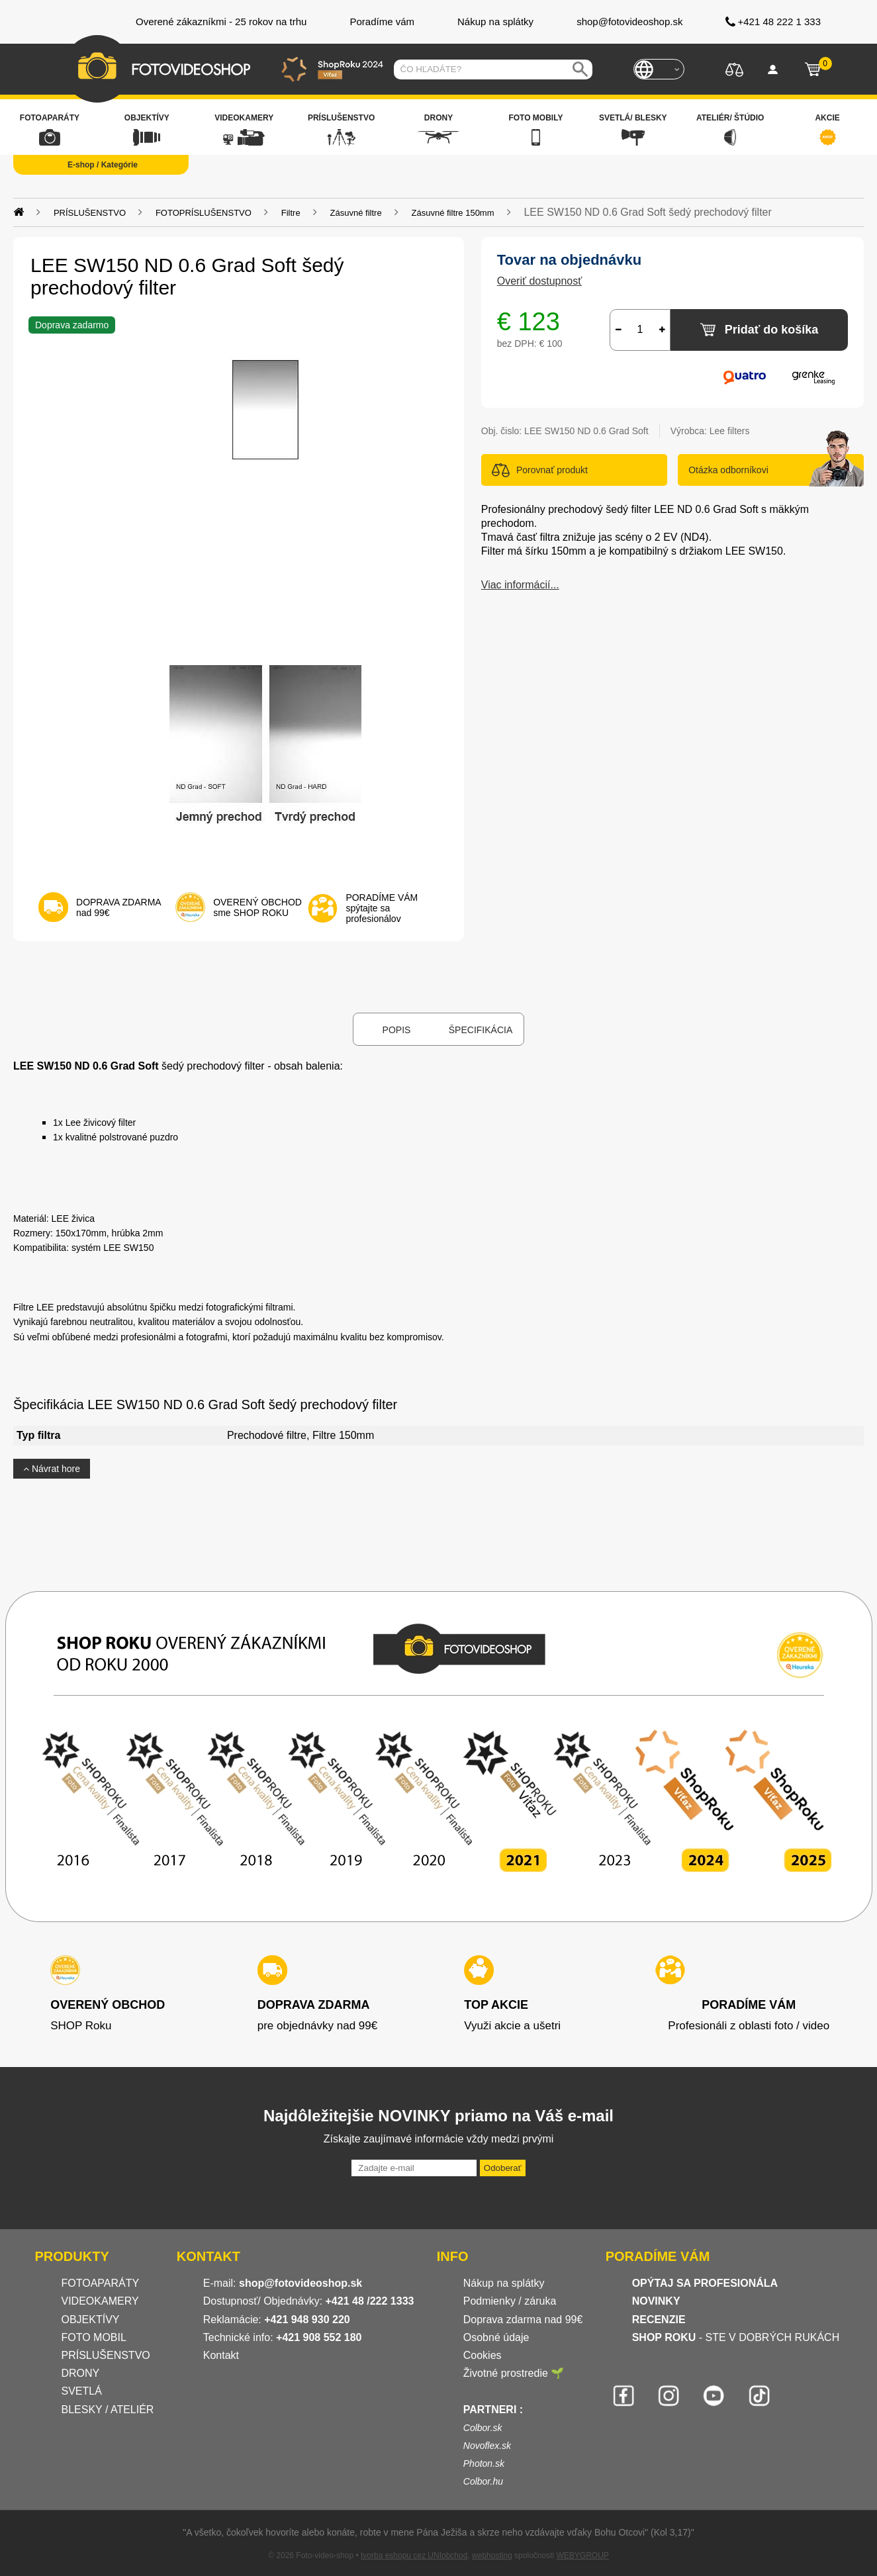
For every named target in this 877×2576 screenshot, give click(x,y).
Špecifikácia (480, 1030)
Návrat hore (51, 1468)
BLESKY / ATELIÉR (108, 2409)
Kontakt (221, 2355)
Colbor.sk (482, 2427)
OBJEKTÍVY (91, 2319)
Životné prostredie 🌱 (514, 2373)
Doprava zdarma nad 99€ (523, 2319)
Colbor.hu (483, 2481)
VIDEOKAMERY (100, 2301)
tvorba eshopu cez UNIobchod (414, 2555)
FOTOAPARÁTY (101, 2283)
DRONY (81, 2373)
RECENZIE (659, 2319)
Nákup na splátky (504, 2283)
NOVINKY (656, 2301)
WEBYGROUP (582, 2555)
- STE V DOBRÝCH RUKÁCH (736, 2337)
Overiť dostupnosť (539, 281)
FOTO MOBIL (94, 2337)
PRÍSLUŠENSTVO (106, 2355)
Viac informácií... (520, 584)
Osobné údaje (496, 2337)
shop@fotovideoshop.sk (300, 2283)
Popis (397, 1030)
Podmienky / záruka (510, 2301)
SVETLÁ (83, 2391)
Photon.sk (483, 2463)
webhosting (492, 2555)
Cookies (482, 2355)
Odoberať (503, 2168)
